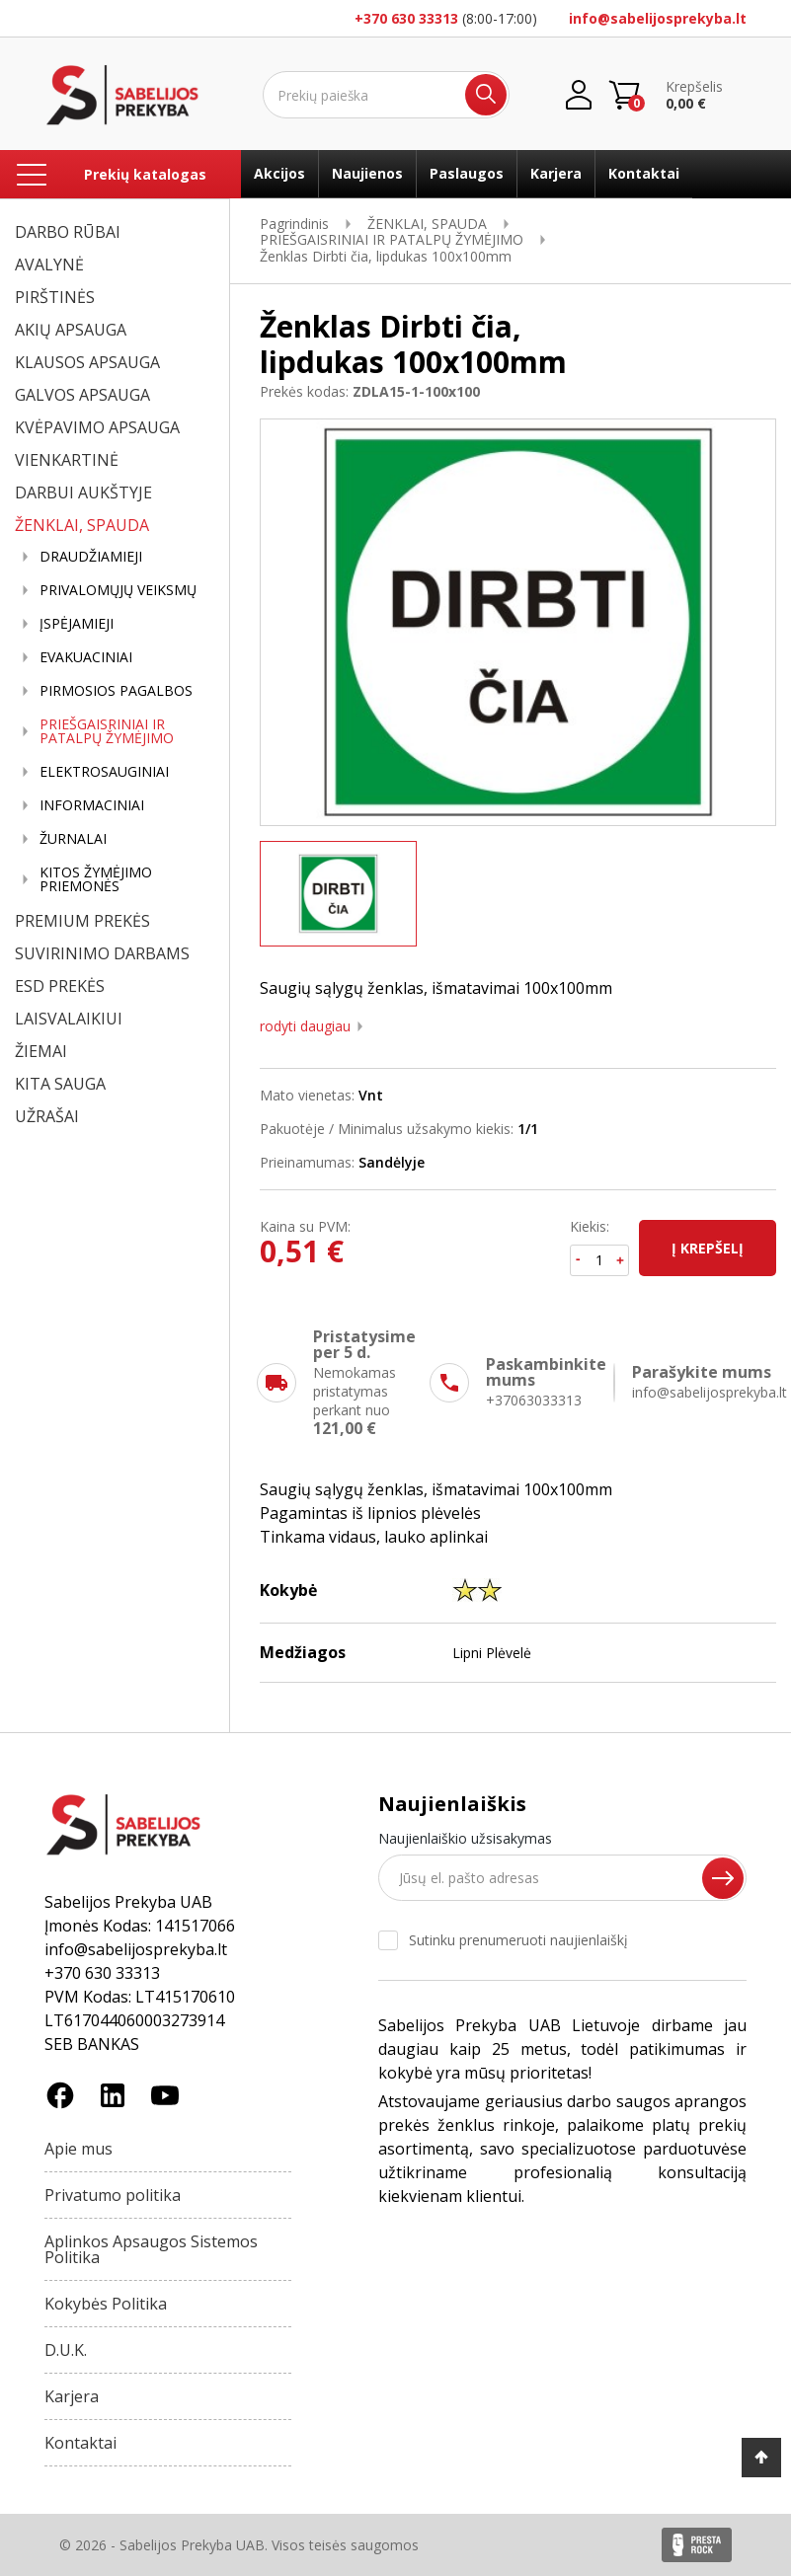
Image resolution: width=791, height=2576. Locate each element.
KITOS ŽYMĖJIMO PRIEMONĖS (96, 879)
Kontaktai (643, 173)
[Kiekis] (600, 1260)
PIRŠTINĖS (55, 297)
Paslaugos (467, 173)
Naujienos (367, 173)
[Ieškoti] (386, 94)
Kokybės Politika (105, 2303)
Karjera (556, 173)
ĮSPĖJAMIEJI (77, 624)
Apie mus (78, 2149)
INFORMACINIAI (92, 805)
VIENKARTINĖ (67, 460)
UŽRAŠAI (47, 1116)
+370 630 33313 (406, 18)
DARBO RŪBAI (67, 232)
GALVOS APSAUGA (82, 395)
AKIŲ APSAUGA (70, 330)
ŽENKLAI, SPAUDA (82, 525)
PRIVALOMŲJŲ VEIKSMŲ (118, 590)
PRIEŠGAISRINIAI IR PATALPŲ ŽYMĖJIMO (107, 731)
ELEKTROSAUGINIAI (104, 772)
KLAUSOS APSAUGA (87, 362)
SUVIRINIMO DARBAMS (102, 953)
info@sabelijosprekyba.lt (658, 18)
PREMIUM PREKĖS (82, 921)
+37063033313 (534, 1400)
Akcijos (279, 173)
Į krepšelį (708, 1248)
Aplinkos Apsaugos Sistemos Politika (151, 2249)
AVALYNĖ (49, 264)
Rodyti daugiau (305, 1026)
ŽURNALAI (73, 839)
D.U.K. (65, 2350)
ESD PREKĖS (60, 986)
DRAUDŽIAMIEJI (91, 557)
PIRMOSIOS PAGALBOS (116, 691)
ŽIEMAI (41, 1051)
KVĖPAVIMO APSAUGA (97, 427)
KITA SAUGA (60, 1084)
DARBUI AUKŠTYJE (83, 492)
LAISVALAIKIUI (68, 1018)
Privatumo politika (112, 2195)
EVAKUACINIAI (86, 657)
